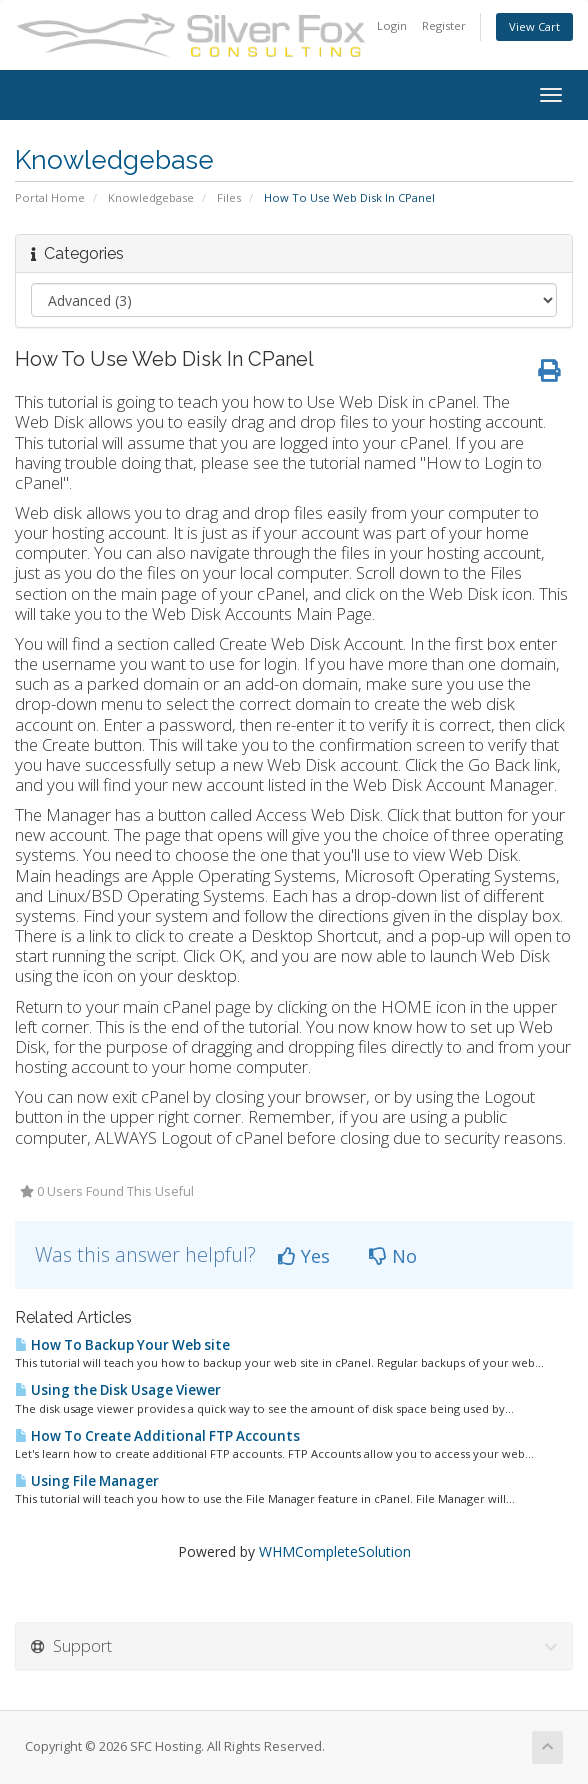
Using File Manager (87, 1481)
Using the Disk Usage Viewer (118, 1390)
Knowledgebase (151, 197)
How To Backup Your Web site (122, 1345)
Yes (304, 1256)
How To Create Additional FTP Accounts (157, 1436)
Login (392, 25)
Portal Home (50, 197)
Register (444, 25)
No (393, 1256)
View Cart (534, 26)
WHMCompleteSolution (335, 1551)
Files (229, 197)
